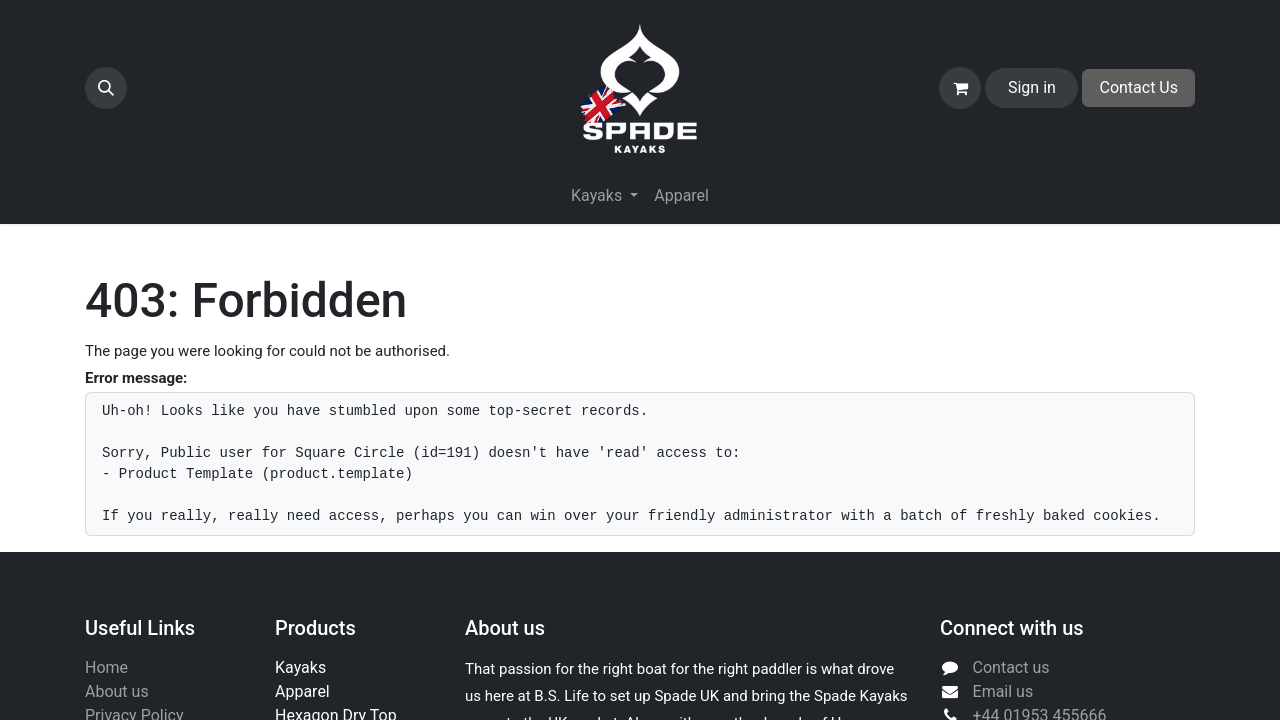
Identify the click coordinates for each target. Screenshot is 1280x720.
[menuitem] (681, 196)
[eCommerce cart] (960, 88)
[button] (106, 88)
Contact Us (1138, 87)
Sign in (1032, 87)
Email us (1003, 691)
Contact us (1011, 667)
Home (106, 667)
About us (117, 691)
